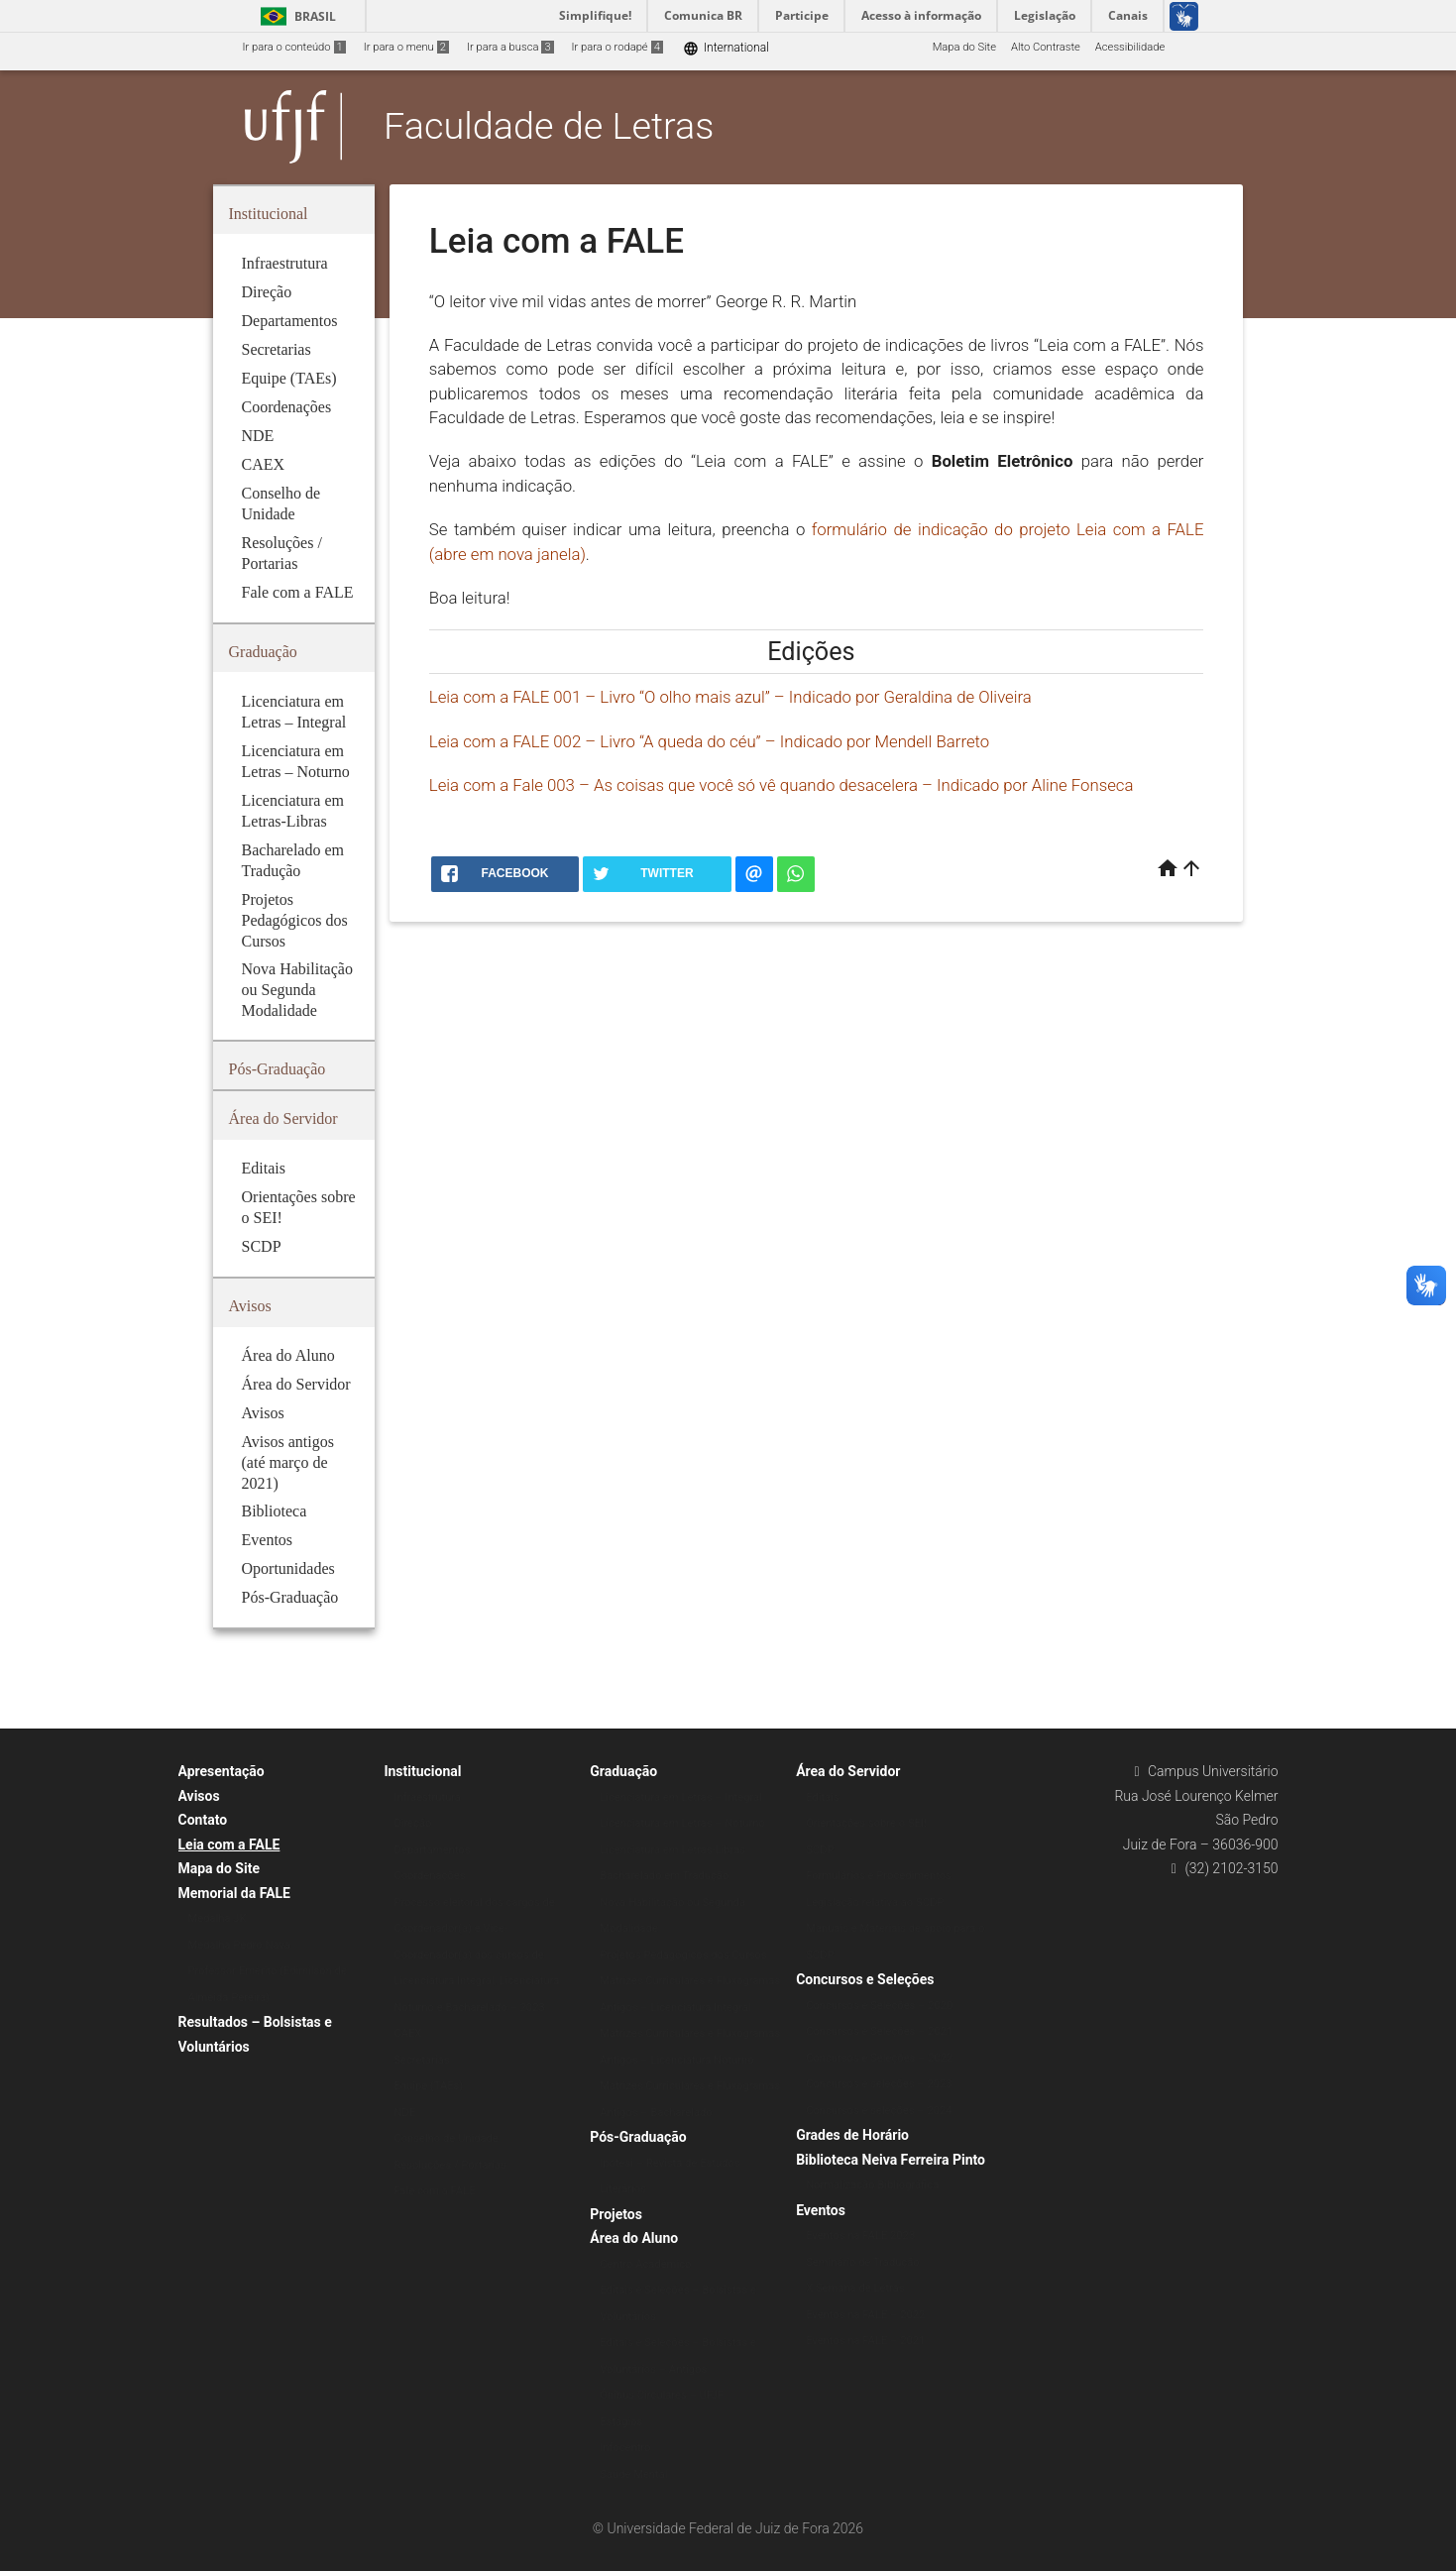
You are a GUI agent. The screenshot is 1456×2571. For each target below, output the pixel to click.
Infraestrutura (427, 1797)
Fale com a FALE (434, 2190)
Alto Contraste (1045, 47)
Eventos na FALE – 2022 (865, 2314)
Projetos (616, 2214)
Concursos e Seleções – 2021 (879, 2031)
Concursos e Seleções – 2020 (879, 2005)
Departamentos (431, 1850)
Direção (412, 1823)
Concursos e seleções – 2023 (879, 2083)
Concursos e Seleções (865, 1979)
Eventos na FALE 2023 (860, 2235)
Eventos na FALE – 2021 (865, 2340)
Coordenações (429, 1875)
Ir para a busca (510, 47)
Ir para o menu (406, 47)
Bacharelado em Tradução (664, 1875)
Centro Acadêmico (645, 2264)
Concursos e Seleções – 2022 (879, 2058)
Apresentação (221, 1771)
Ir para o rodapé (617, 47)
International (726, 48)
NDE (404, 2112)
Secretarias (421, 2060)
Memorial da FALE (234, 1893)
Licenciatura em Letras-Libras (672, 1850)
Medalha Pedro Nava (239, 1945)
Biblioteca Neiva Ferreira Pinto (890, 2160)
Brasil (294, 16)
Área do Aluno (634, 2238)
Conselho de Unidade (445, 2138)
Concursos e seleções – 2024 (879, 2110)
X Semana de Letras (855, 2288)
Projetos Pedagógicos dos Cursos (683, 1955)
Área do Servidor (848, 1771)
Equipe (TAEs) (428, 2085)
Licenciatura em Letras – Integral (681, 1797)
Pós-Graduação (638, 2137)
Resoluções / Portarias (449, 2165)
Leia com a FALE (229, 1844)
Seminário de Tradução (863, 2262)
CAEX (407, 2033)
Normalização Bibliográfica (872, 2185)
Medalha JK (217, 1918)
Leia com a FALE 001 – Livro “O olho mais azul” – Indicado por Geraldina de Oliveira (730, 697)
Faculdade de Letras (549, 126)
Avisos (199, 1796)
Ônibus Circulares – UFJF (662, 2395)
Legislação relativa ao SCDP (875, 1902)
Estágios (621, 2421)
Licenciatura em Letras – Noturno (682, 1823)
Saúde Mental (633, 2474)
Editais (823, 1797)
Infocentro (625, 2447)
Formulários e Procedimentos (879, 1875)
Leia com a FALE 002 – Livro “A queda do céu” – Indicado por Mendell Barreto (709, 741)
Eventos (820, 2210)
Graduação (623, 1771)
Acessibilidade (1130, 47)
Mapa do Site (964, 47)
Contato (203, 1820)
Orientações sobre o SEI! (866, 1823)
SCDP (820, 1850)
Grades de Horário (852, 2135)
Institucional (422, 1771)
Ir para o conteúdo (294, 47)
